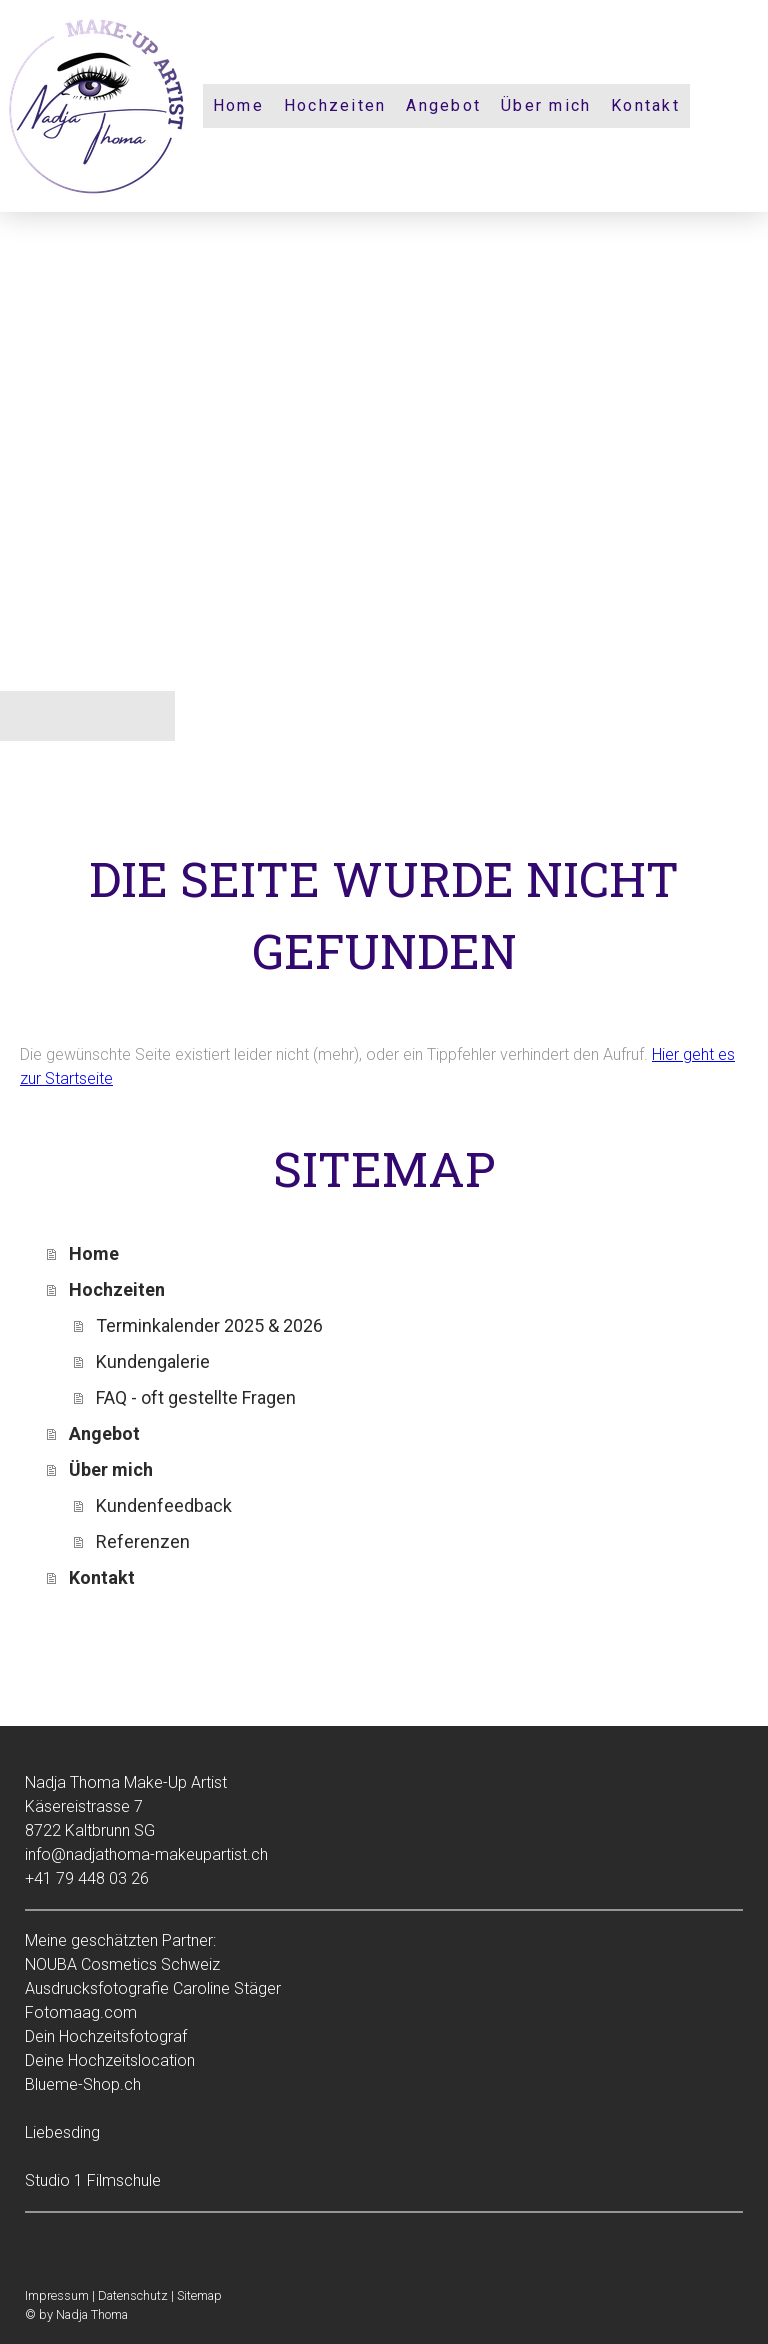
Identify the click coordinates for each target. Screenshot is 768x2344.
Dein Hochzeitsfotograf (106, 2036)
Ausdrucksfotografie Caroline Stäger (153, 1988)
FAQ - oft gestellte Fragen (196, 1397)
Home (238, 105)
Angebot (443, 105)
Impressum (57, 2295)
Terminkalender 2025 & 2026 (209, 1325)
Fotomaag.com (81, 2012)
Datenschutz (133, 2295)
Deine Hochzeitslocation (110, 2060)
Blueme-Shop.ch (83, 2084)
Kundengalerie (153, 1361)
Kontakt (645, 105)
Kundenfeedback (164, 1505)
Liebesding (62, 2132)
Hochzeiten (335, 105)
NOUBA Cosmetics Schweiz (122, 1964)
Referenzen (143, 1541)
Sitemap (199, 2295)
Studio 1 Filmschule (93, 2180)
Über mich (546, 105)
